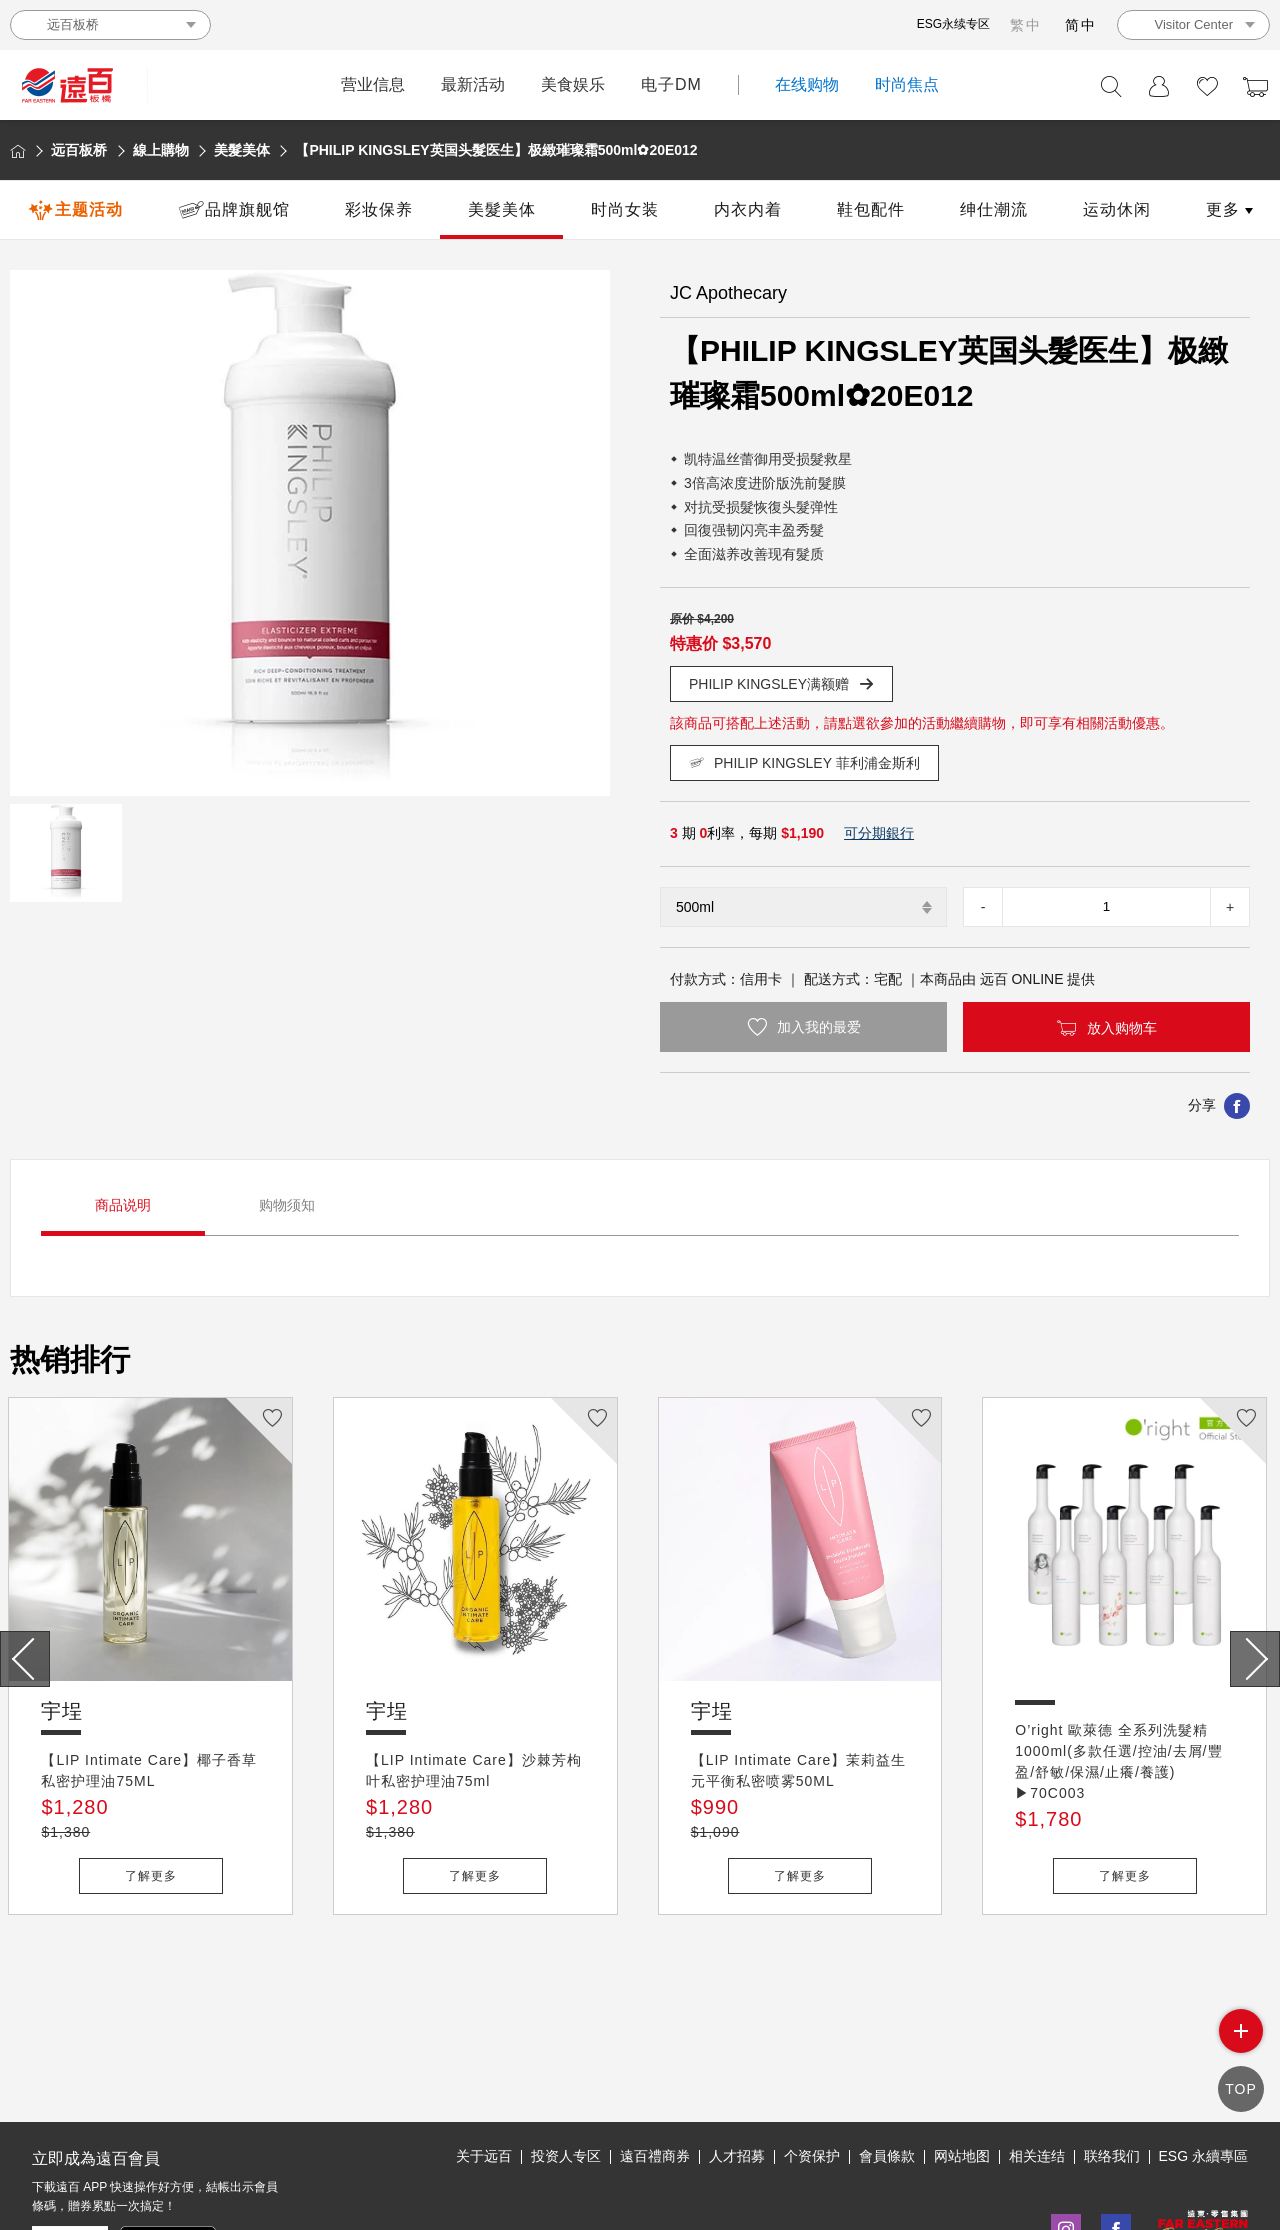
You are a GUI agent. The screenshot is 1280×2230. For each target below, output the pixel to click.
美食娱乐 (573, 84)
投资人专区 (566, 2064)
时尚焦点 (907, 84)
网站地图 (962, 2064)
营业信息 (373, 84)
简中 (1081, 25)
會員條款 (887, 2064)
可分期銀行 (879, 833)
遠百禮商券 (655, 2064)
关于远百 (484, 2064)
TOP (1241, 2091)
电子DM (671, 84)
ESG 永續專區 (1203, 2064)
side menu (1241, 2042)
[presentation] (25, 1659)
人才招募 (737, 2064)
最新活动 (473, 84)
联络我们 (1112, 2064)
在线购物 (807, 84)
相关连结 (1037, 2064)
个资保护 (812, 2064)
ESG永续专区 (953, 24)
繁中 (1026, 25)
